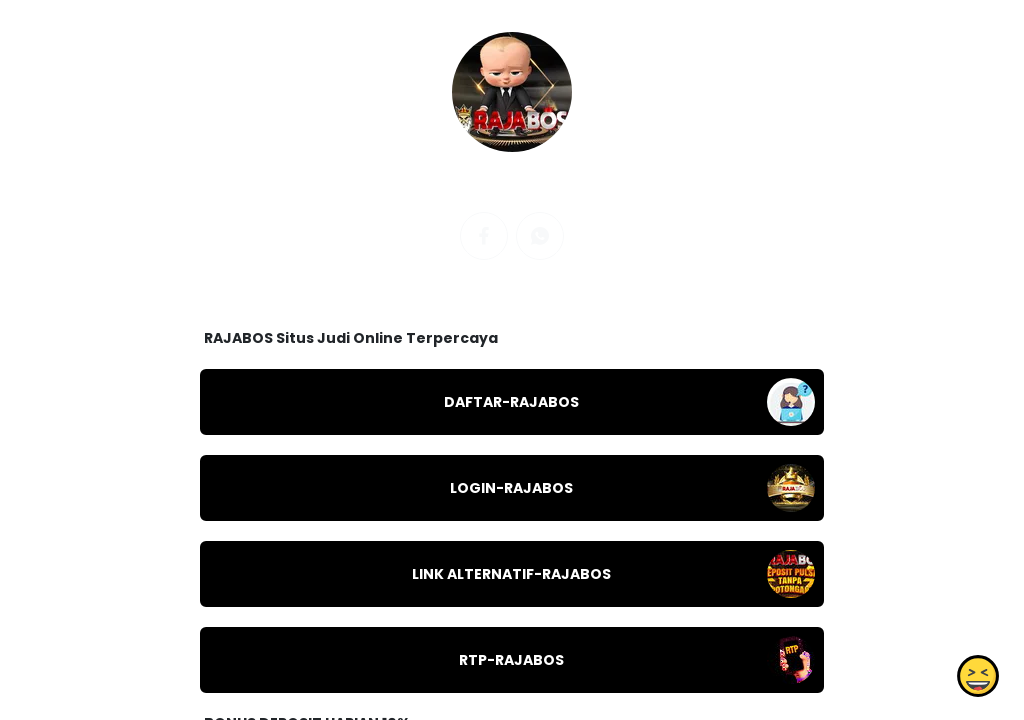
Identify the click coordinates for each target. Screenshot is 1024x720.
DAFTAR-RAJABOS (511, 402)
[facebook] (484, 236)
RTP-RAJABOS (511, 660)
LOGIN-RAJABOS (511, 488)
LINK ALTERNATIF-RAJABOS (511, 574)
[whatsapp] (540, 236)
